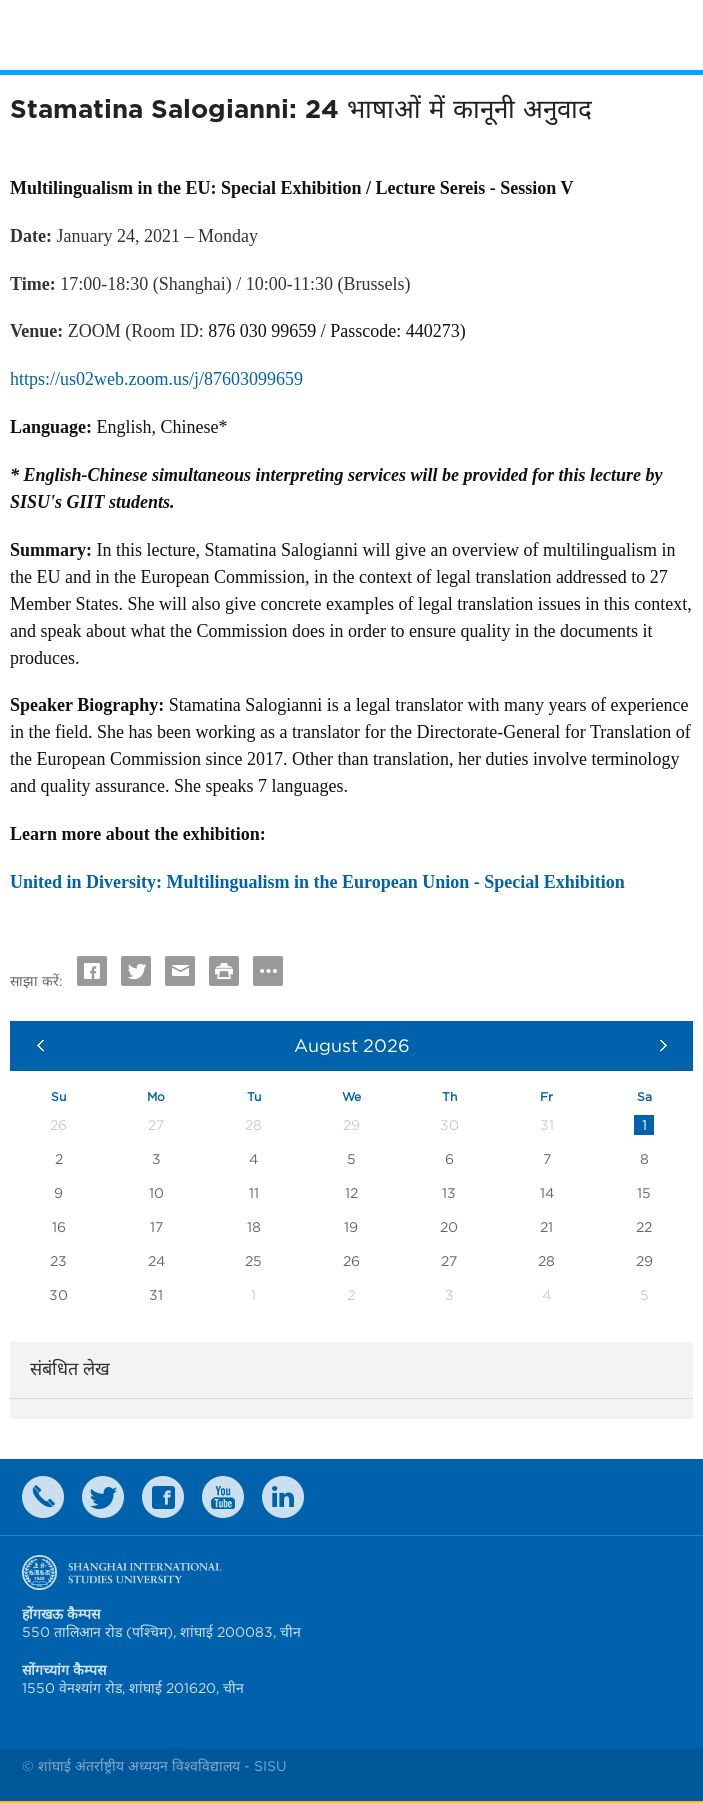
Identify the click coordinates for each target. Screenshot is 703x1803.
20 (449, 1227)
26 (351, 1261)
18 (254, 1227)
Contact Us (43, 1497)
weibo (223, 1497)
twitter (103, 1497)
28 (546, 1261)
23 (58, 1261)
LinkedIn (283, 1497)
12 (351, 1193)
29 (644, 1261)
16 (59, 1227)
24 (156, 1261)
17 (156, 1227)
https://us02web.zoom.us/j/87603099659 (156, 379)
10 (156, 1193)
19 (351, 1227)
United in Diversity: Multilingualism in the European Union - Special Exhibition (317, 882)
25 (253, 1261)
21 (546, 1227)
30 (58, 1295)
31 (156, 1295)
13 (449, 1193)
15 (644, 1193)
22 (644, 1227)
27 (449, 1261)
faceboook (163, 1497)
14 (547, 1193)
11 (254, 1193)
